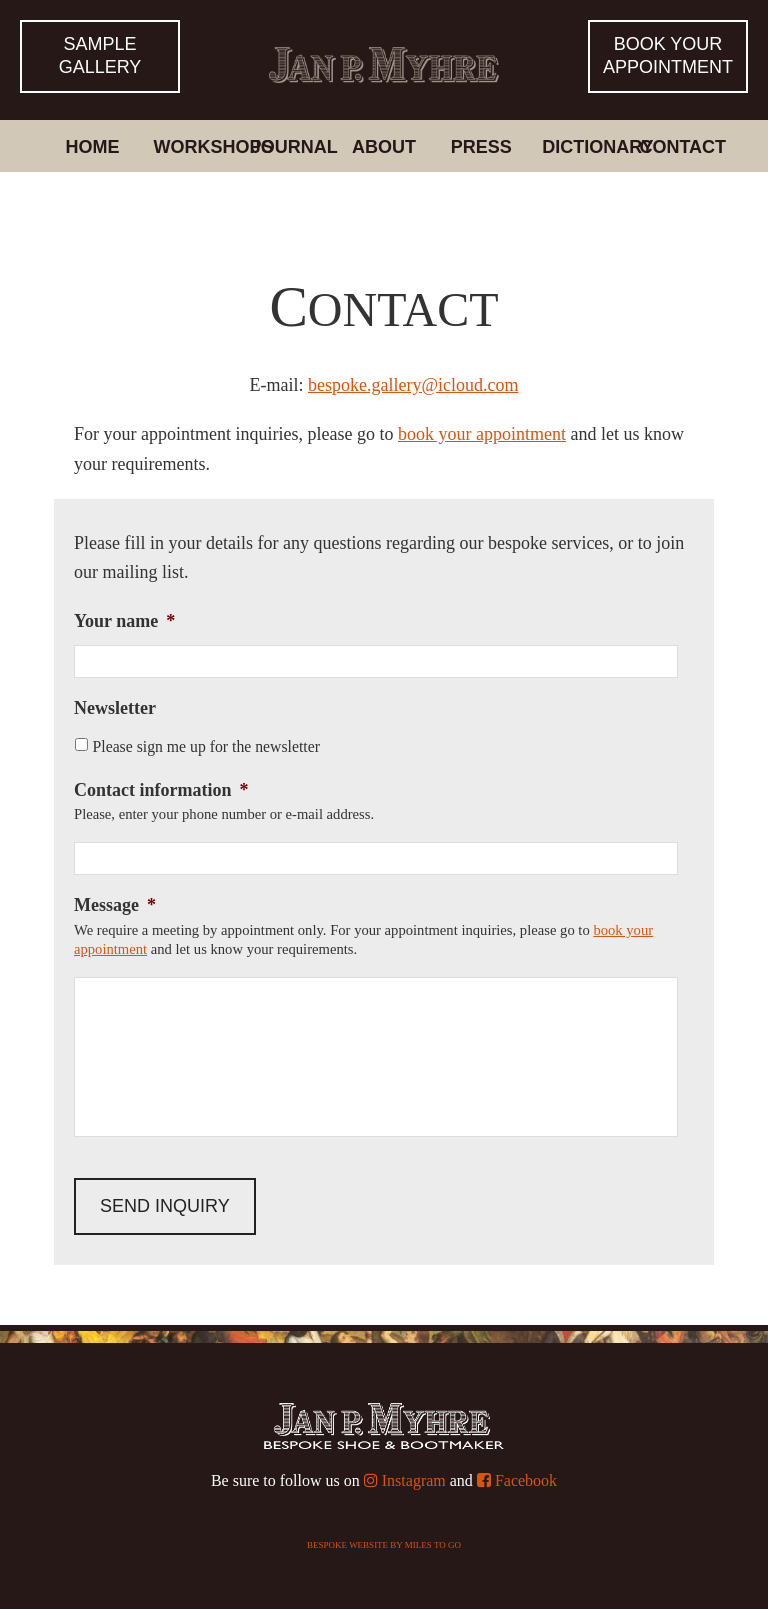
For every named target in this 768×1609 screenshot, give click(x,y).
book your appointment (482, 434)
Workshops (195, 147)
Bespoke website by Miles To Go (384, 1545)
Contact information (161, 790)
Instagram (405, 1480)
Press (481, 147)
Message (115, 905)
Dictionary (583, 147)
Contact (680, 147)
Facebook (517, 1480)
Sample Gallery (100, 55)
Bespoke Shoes (384, 44)
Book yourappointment (668, 55)
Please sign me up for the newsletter (206, 747)
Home (92, 147)
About (384, 147)
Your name (124, 621)
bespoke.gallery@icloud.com (413, 385)
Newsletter (115, 708)
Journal (292, 147)
